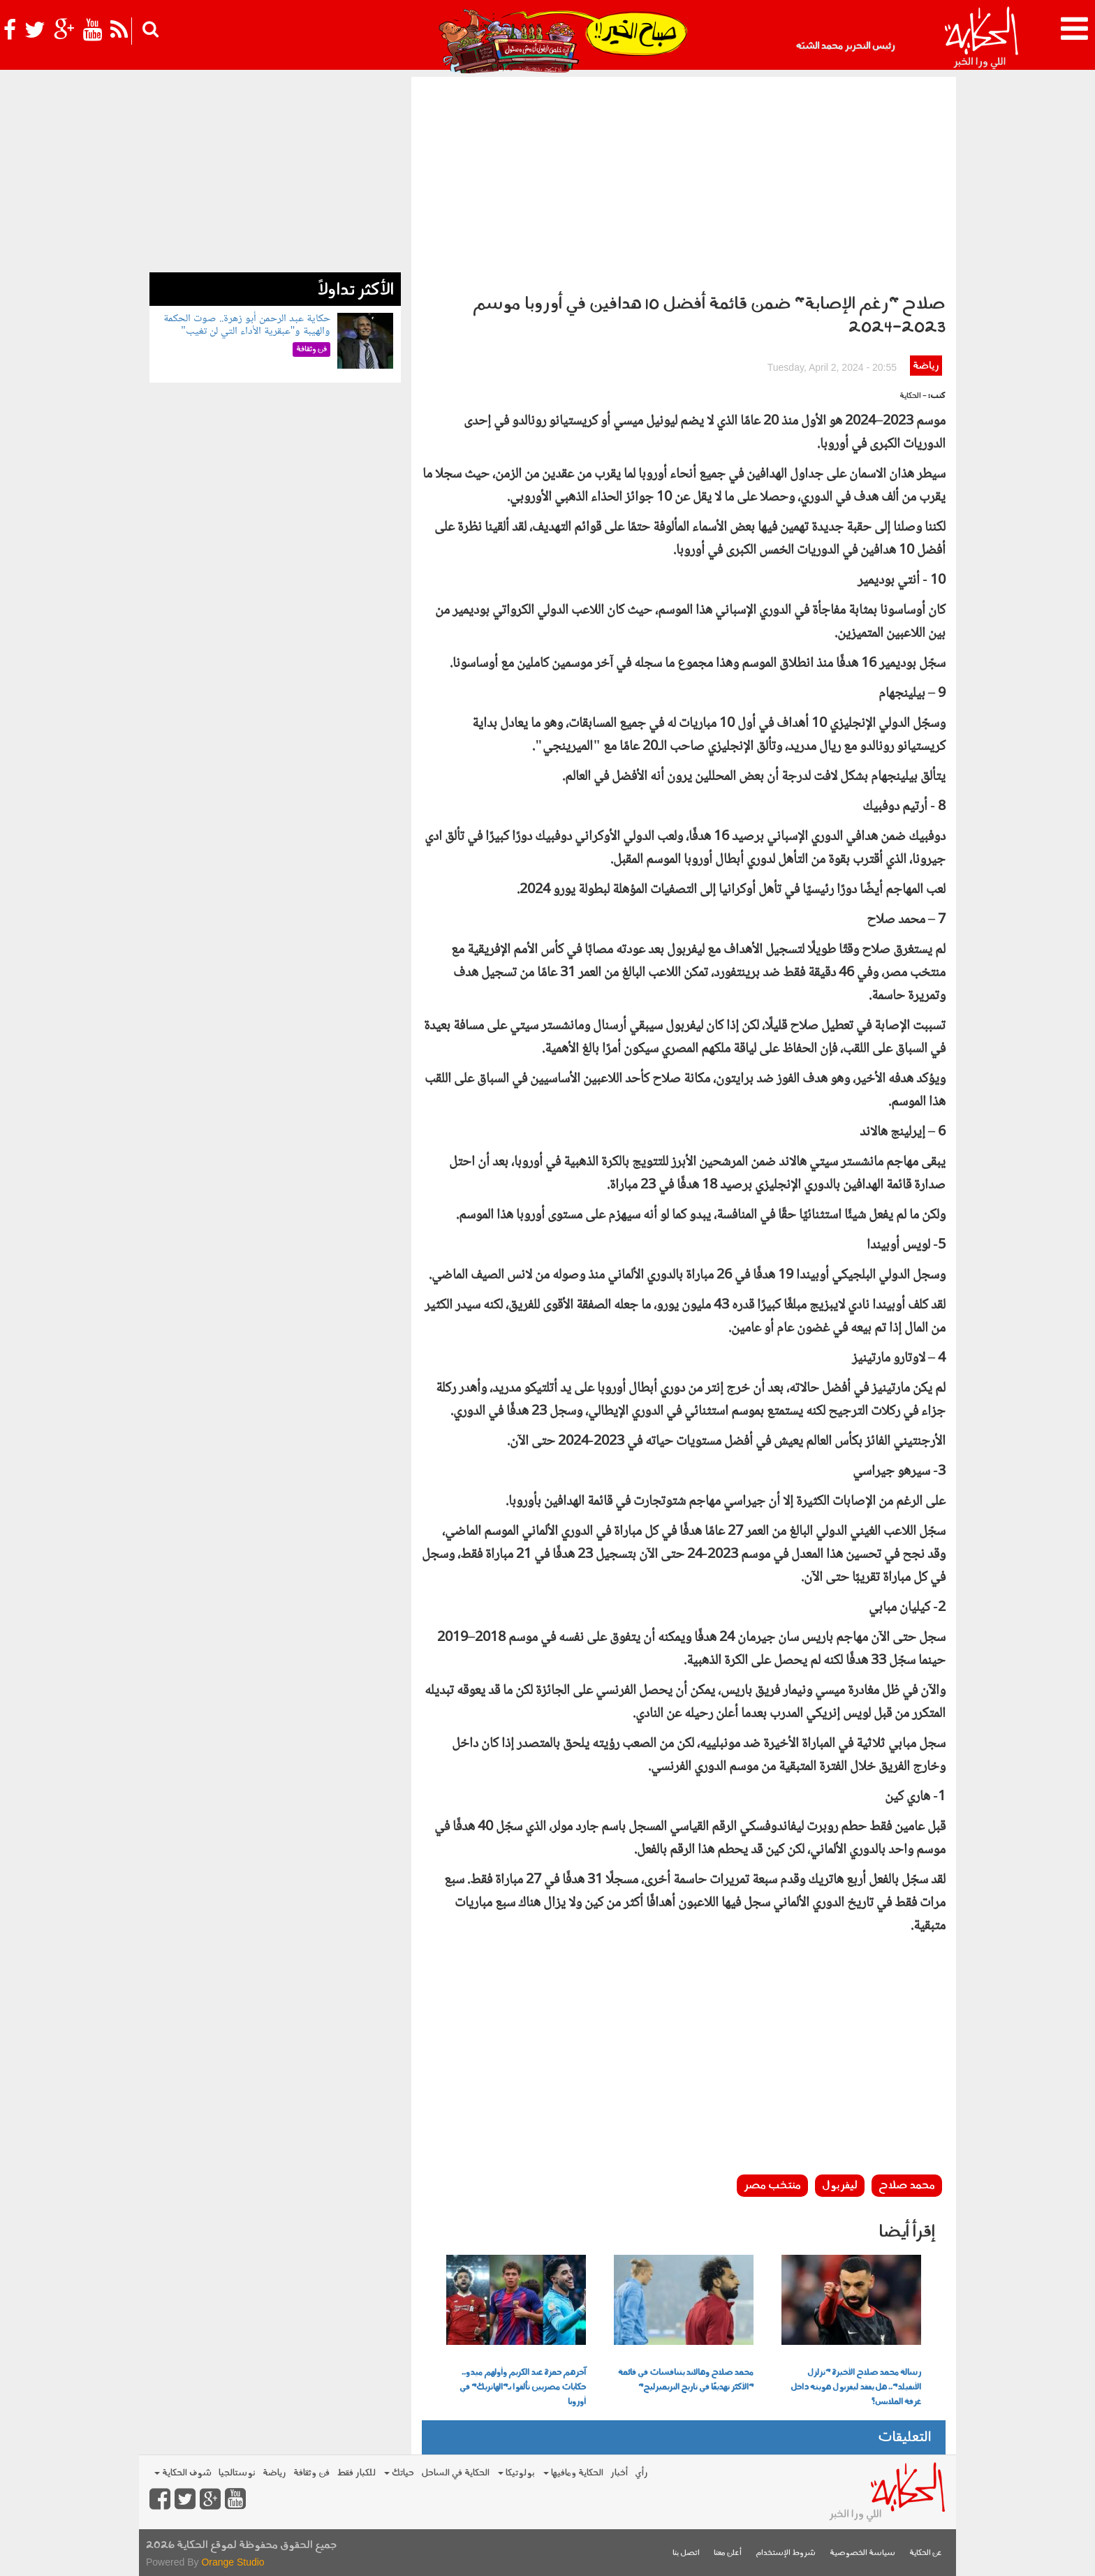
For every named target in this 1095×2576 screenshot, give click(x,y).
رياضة (926, 366)
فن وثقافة (311, 2473)
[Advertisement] (684, 181)
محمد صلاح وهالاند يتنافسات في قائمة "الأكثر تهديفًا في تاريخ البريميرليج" (686, 2380)
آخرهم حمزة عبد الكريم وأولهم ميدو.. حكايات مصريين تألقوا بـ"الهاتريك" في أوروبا (523, 2387)
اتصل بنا (686, 2553)
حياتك (399, 2473)
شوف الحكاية (183, 2473)
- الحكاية (913, 396)
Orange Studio (232, 2562)
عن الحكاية (925, 2553)
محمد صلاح (907, 2185)
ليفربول (840, 2185)
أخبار (619, 2473)
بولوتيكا (516, 2473)
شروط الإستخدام (786, 2553)
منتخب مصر (772, 2185)
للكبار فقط (356, 2473)
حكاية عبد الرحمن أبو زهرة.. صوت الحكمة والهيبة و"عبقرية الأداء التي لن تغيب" (246, 325)
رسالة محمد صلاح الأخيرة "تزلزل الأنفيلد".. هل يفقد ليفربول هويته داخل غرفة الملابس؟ (856, 2387)
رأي (641, 2473)
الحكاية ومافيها (573, 2473)
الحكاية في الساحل (455, 2473)
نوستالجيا (237, 2473)
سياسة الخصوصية (862, 2553)
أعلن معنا (728, 2553)
